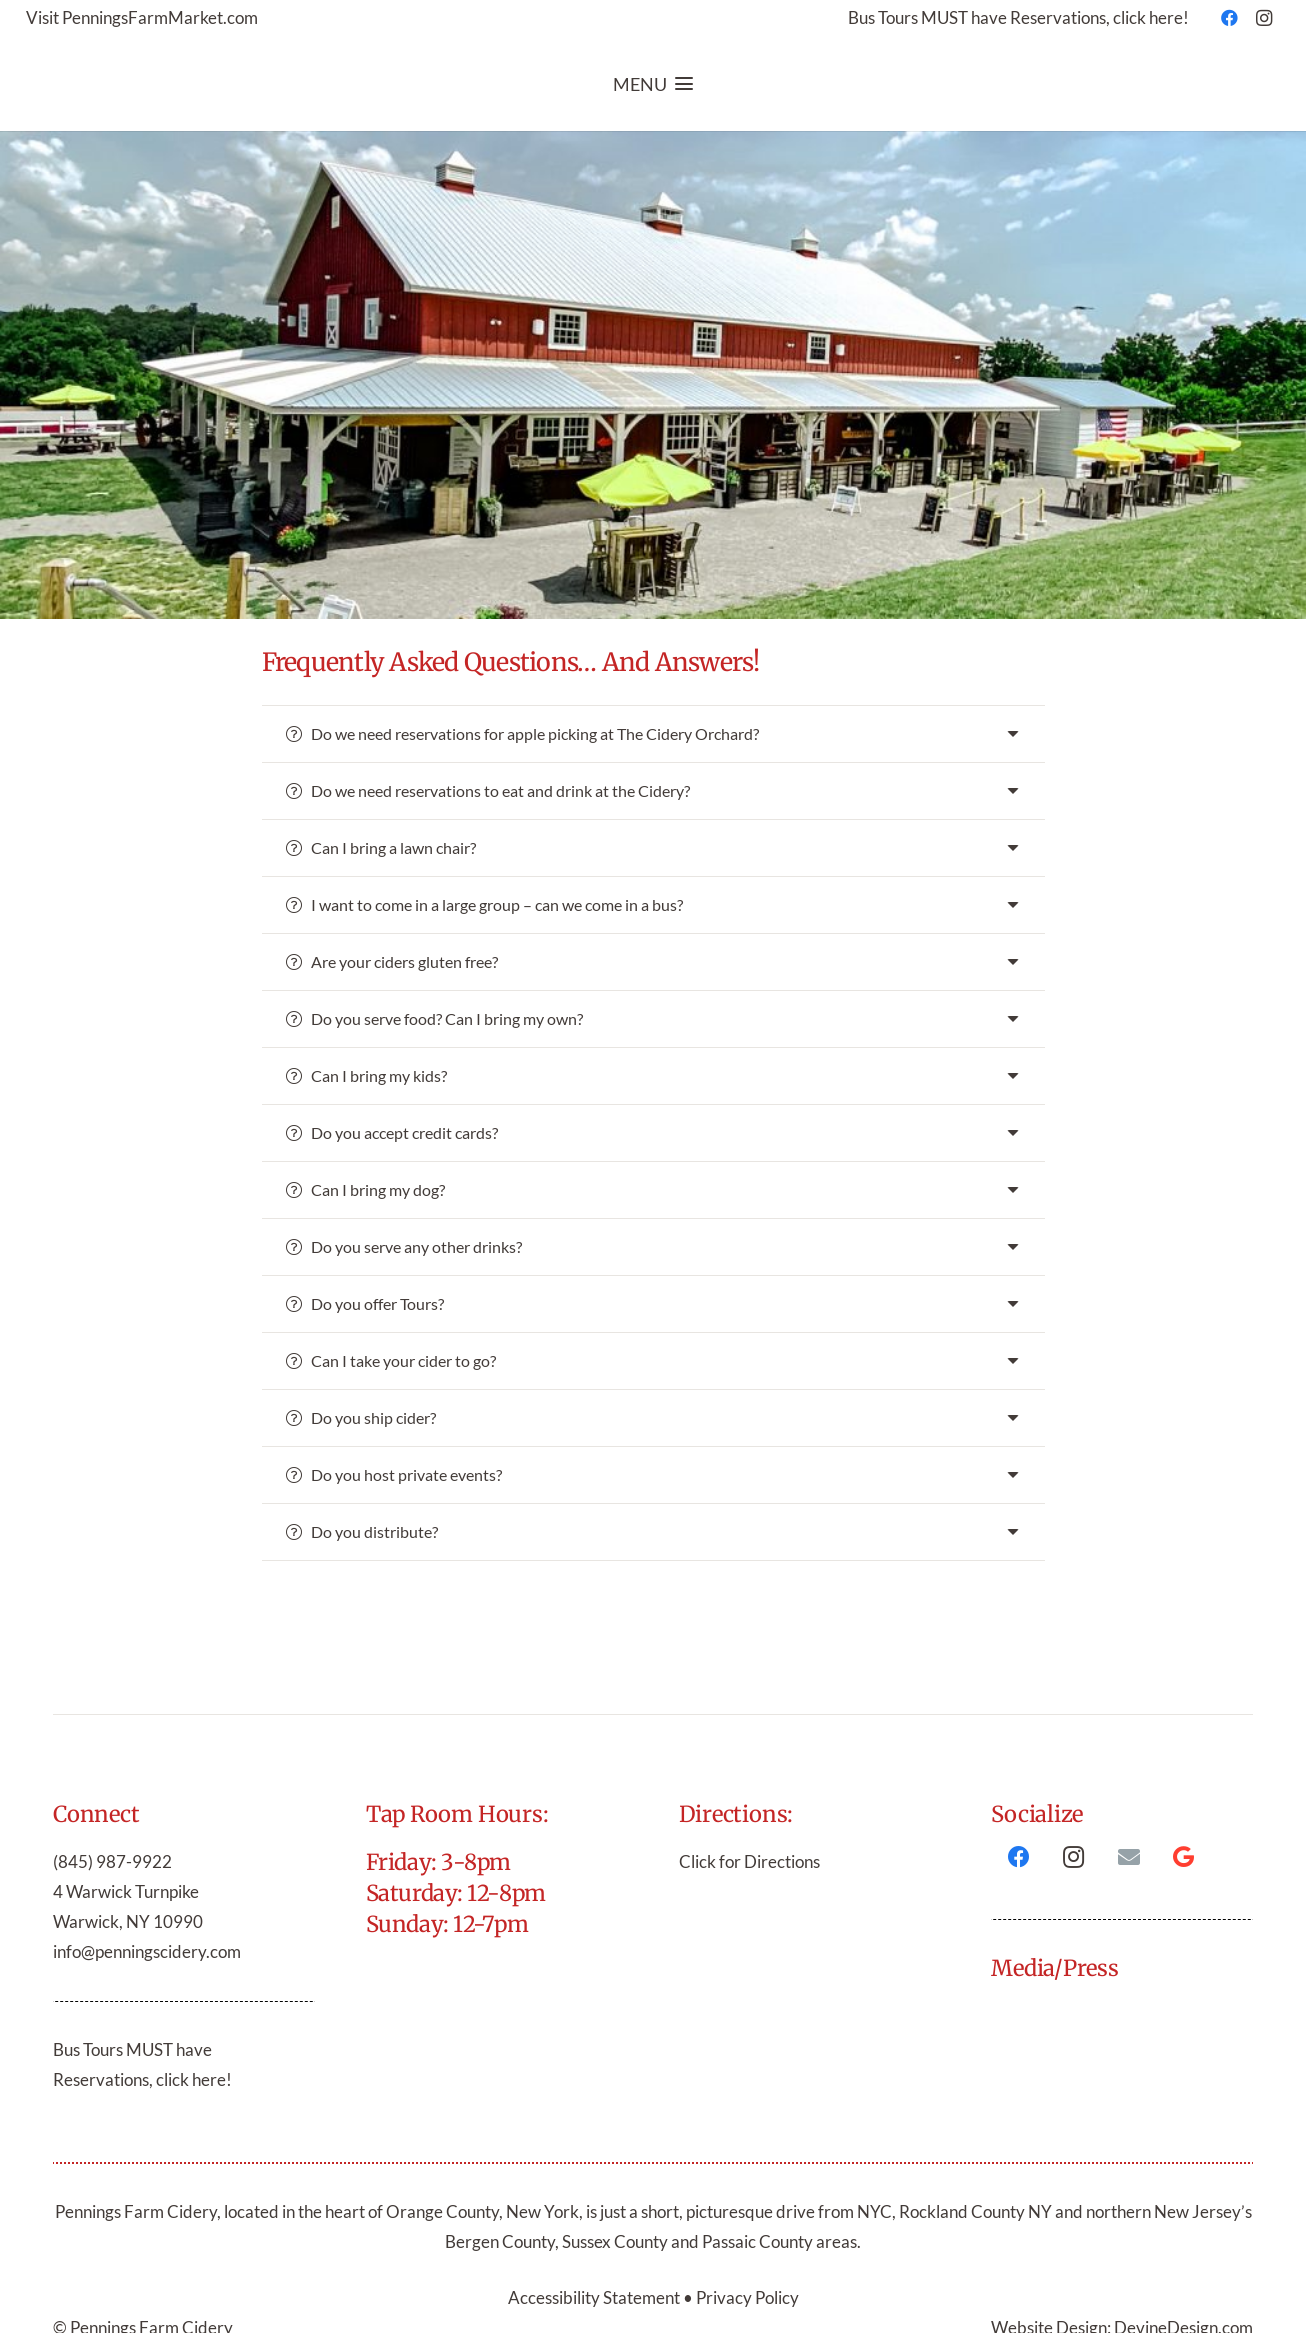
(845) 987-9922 (112, 1861)
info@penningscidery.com (147, 1951)
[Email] (1128, 1857)
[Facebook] (1230, 18)
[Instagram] (1264, 18)
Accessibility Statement (595, 2297)
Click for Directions (749, 1861)
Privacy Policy (747, 2297)
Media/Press (1055, 1968)
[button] (653, 84)
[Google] (1183, 1857)
